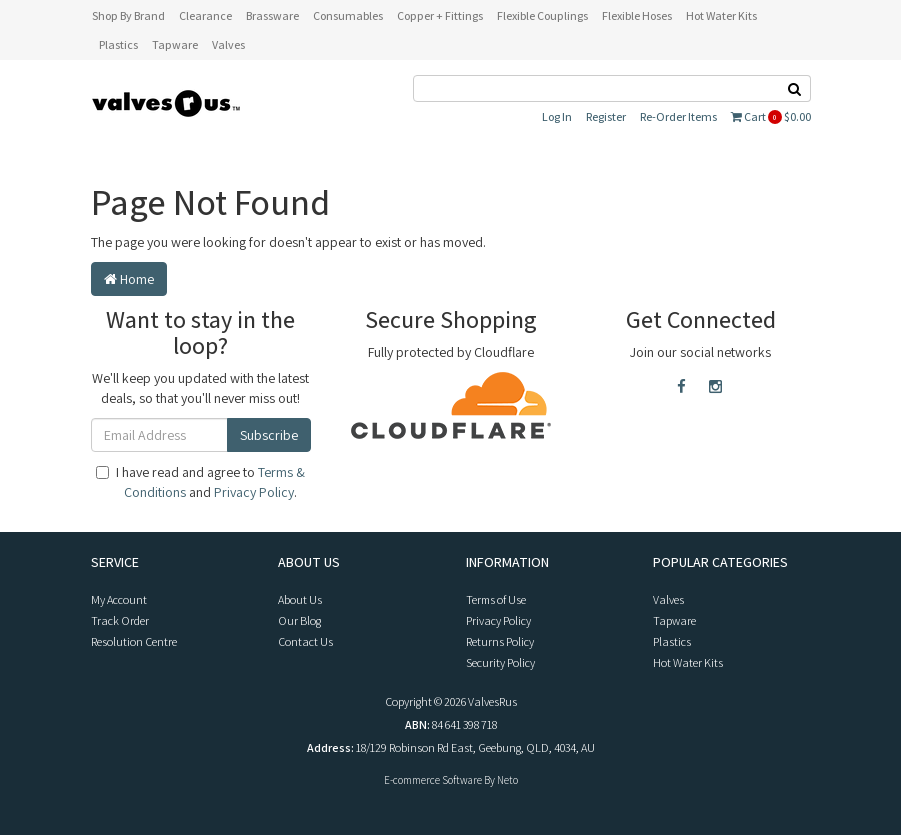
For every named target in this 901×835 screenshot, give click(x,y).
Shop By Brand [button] (128, 15)
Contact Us (305, 641)
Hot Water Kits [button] (721, 15)
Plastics (672, 641)
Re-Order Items (678, 116)
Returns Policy (500, 641)
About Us (300, 599)
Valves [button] (228, 44)
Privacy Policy (254, 492)
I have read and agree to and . (200, 482)
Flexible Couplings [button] (542, 15)
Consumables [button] (348, 15)
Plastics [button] (118, 44)
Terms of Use (496, 599)
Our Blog (299, 620)
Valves (668, 599)
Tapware (674, 620)
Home (129, 279)
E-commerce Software (433, 780)
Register (606, 116)
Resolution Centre (134, 641)
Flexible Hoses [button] (637, 15)
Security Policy (500, 662)
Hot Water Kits (688, 662)
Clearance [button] (205, 15)
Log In (557, 116)
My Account (119, 599)
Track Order (120, 620)
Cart (771, 116)
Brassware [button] (272, 15)
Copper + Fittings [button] (440, 15)
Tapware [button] (175, 44)
